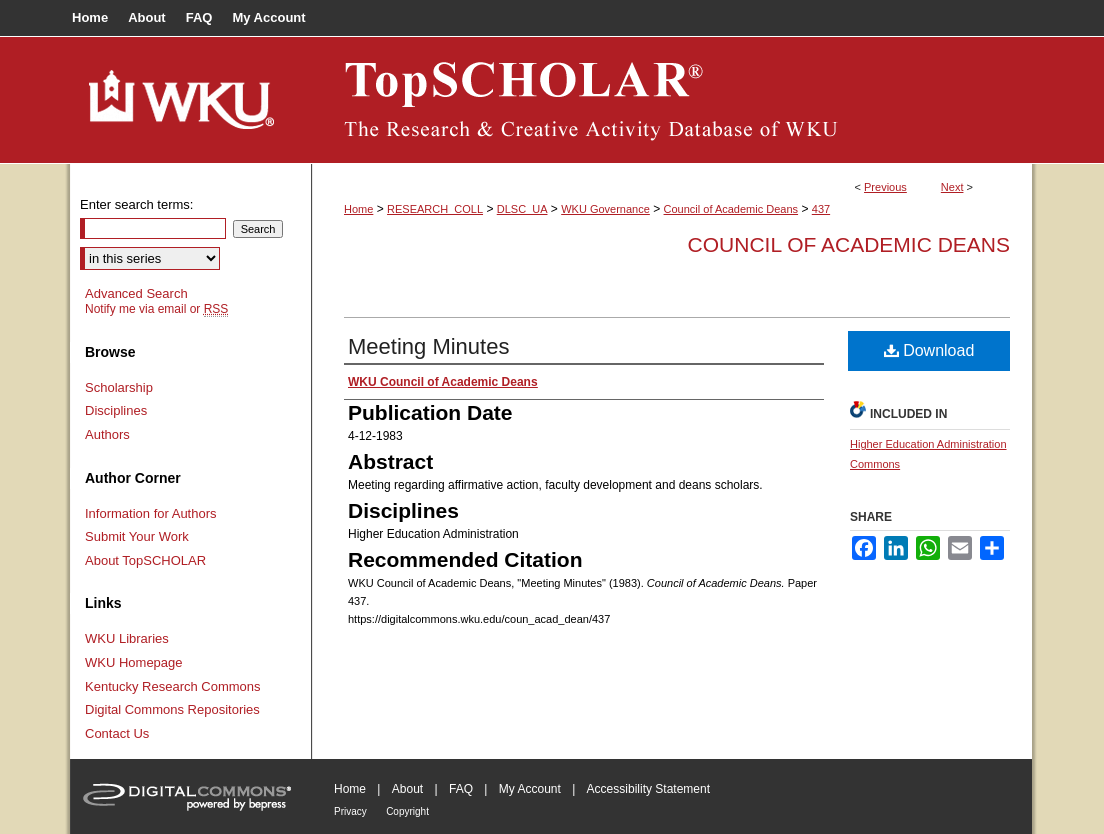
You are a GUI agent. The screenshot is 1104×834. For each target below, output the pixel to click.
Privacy (350, 811)
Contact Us (117, 733)
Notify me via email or (156, 309)
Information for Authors (151, 513)
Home (358, 209)
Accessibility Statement (648, 789)
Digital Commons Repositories (172, 709)
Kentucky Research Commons (173, 686)
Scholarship (119, 387)
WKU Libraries (127, 638)
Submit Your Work (137, 536)
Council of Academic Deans (731, 209)
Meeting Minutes (428, 346)
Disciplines (116, 410)
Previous (885, 187)
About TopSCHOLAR (145, 560)
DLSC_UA (522, 209)
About (407, 789)
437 (821, 209)
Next (952, 187)
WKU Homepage (134, 662)
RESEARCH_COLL (435, 209)
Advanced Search (136, 293)
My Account (530, 789)
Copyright (407, 811)
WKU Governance (605, 209)
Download (929, 350)
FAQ (461, 789)
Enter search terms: (136, 204)
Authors (107, 434)
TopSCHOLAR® (672, 100)
